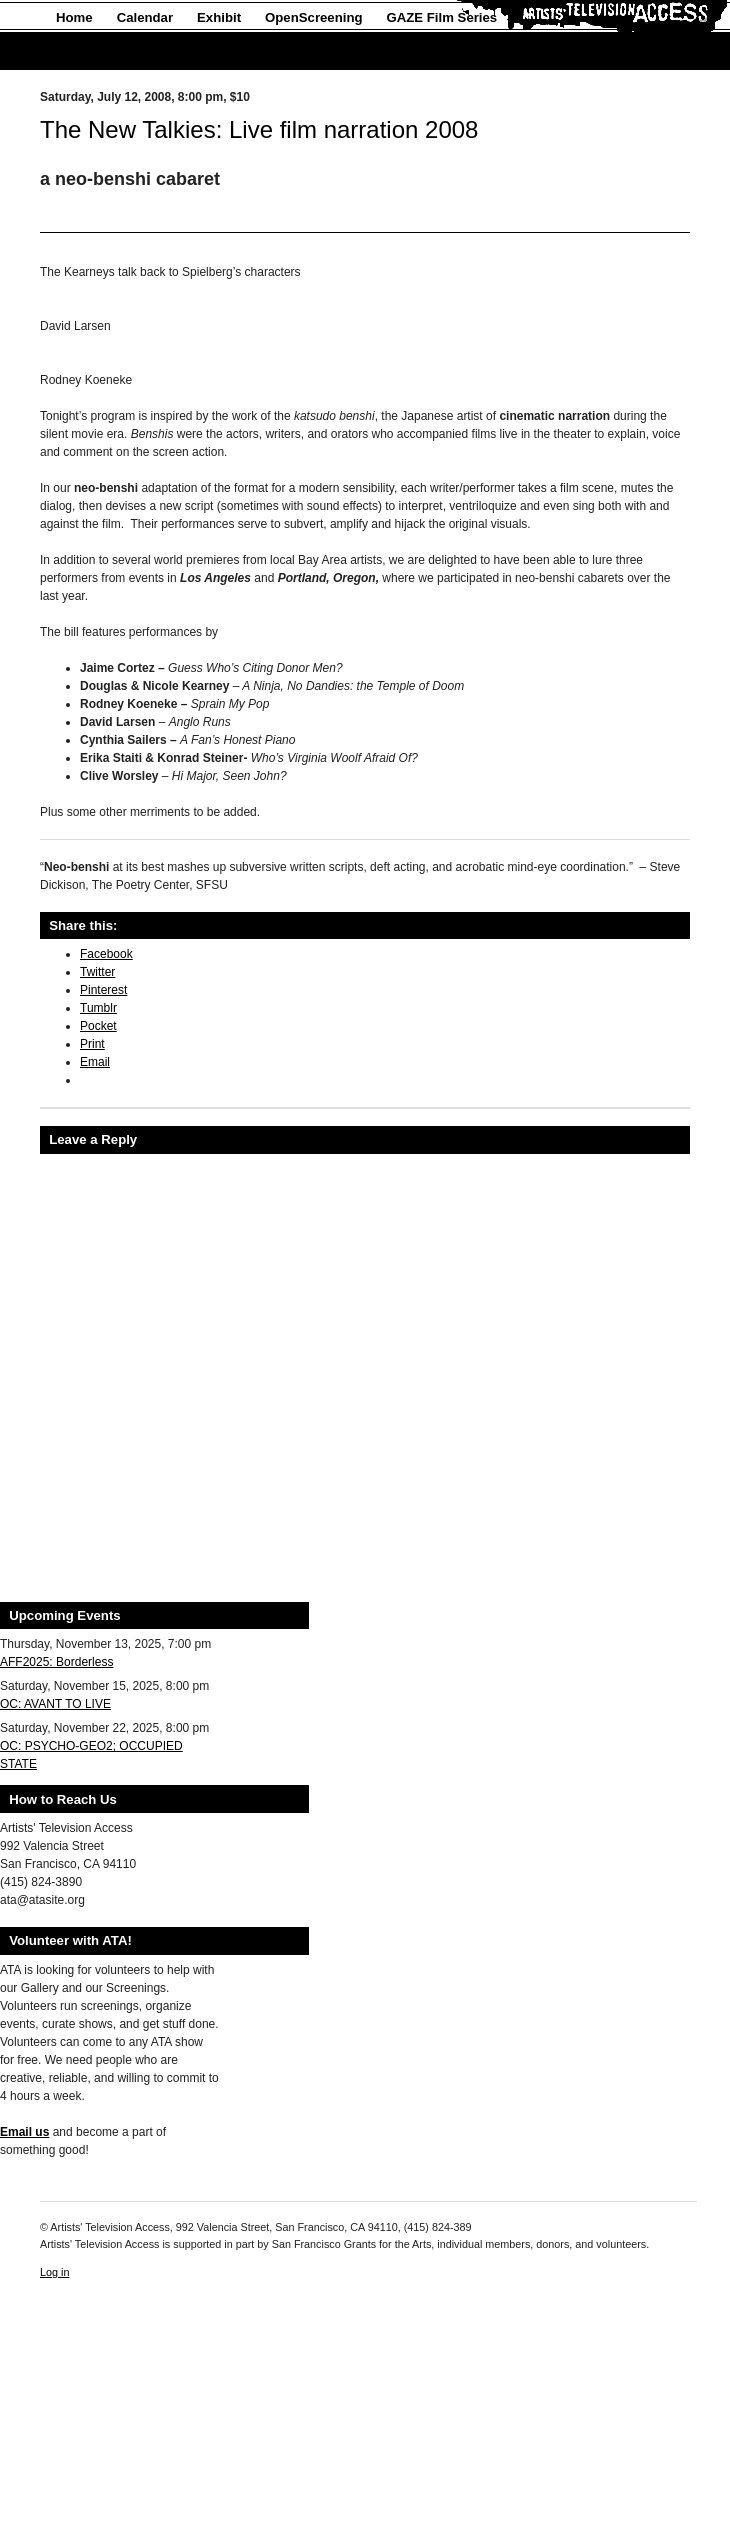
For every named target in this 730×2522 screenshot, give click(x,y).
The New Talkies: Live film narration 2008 (259, 129)
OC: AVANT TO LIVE (55, 1704)
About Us (85, 51)
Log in (54, 2272)
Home (74, 17)
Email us (24, 2132)
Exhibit (219, 17)
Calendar (145, 17)
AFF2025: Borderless (56, 1662)
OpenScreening (313, 17)
